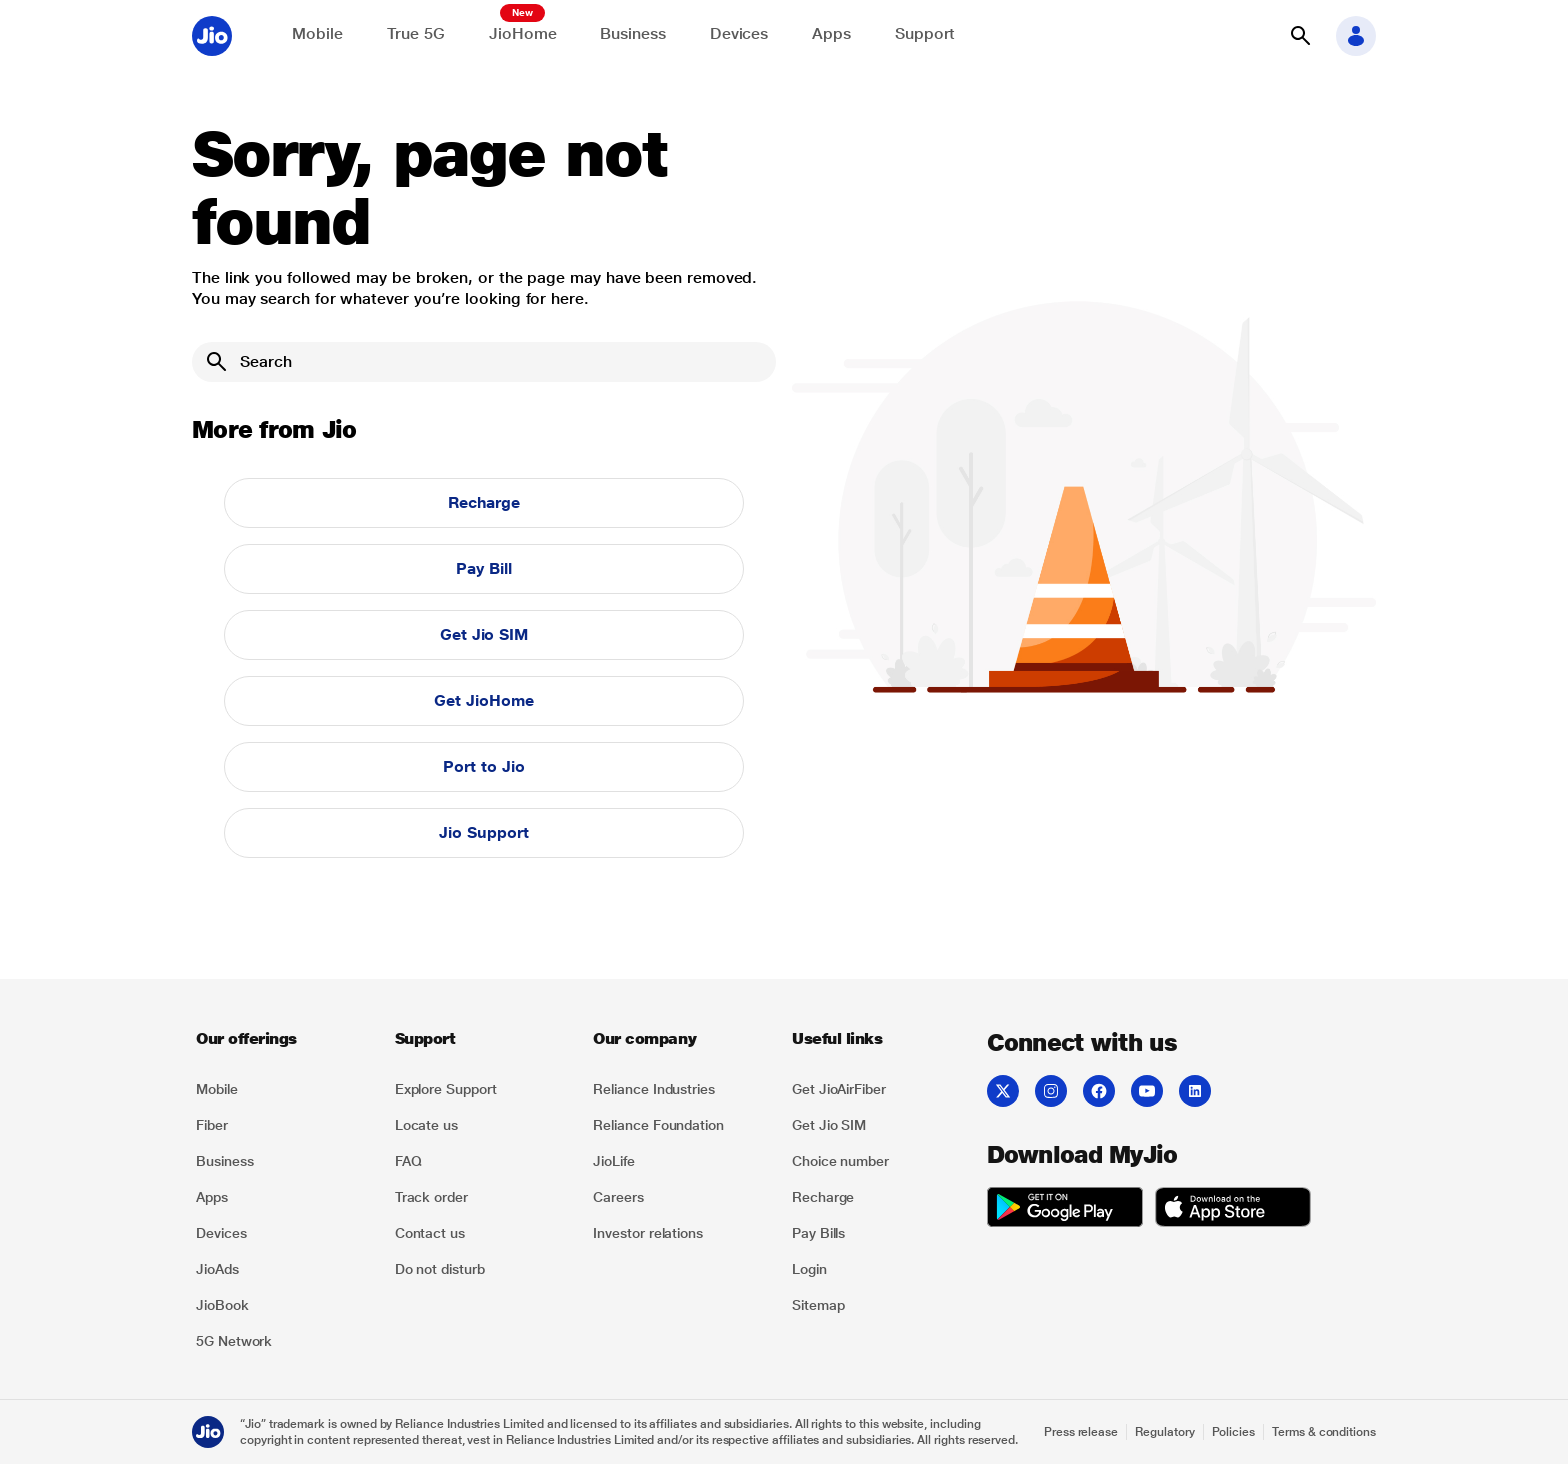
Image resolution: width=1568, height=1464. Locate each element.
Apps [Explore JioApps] (831, 33)
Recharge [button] (484, 502)
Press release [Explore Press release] (1081, 1432)
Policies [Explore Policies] (1234, 1432)
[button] (1300, 36)
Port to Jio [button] (483, 766)
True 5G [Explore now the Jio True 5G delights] (416, 33)
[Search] (484, 362)
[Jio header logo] (212, 36)
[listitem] (283, 1089)
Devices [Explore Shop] (739, 33)
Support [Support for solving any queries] (925, 33)
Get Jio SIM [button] (484, 634)
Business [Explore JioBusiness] (632, 33)
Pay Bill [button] (483, 568)
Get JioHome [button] (483, 700)
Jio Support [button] (483, 832)
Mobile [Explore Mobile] (317, 33)
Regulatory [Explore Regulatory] (1164, 1432)
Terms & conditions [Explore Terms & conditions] (1324, 1432)
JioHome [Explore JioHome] (522, 33)
